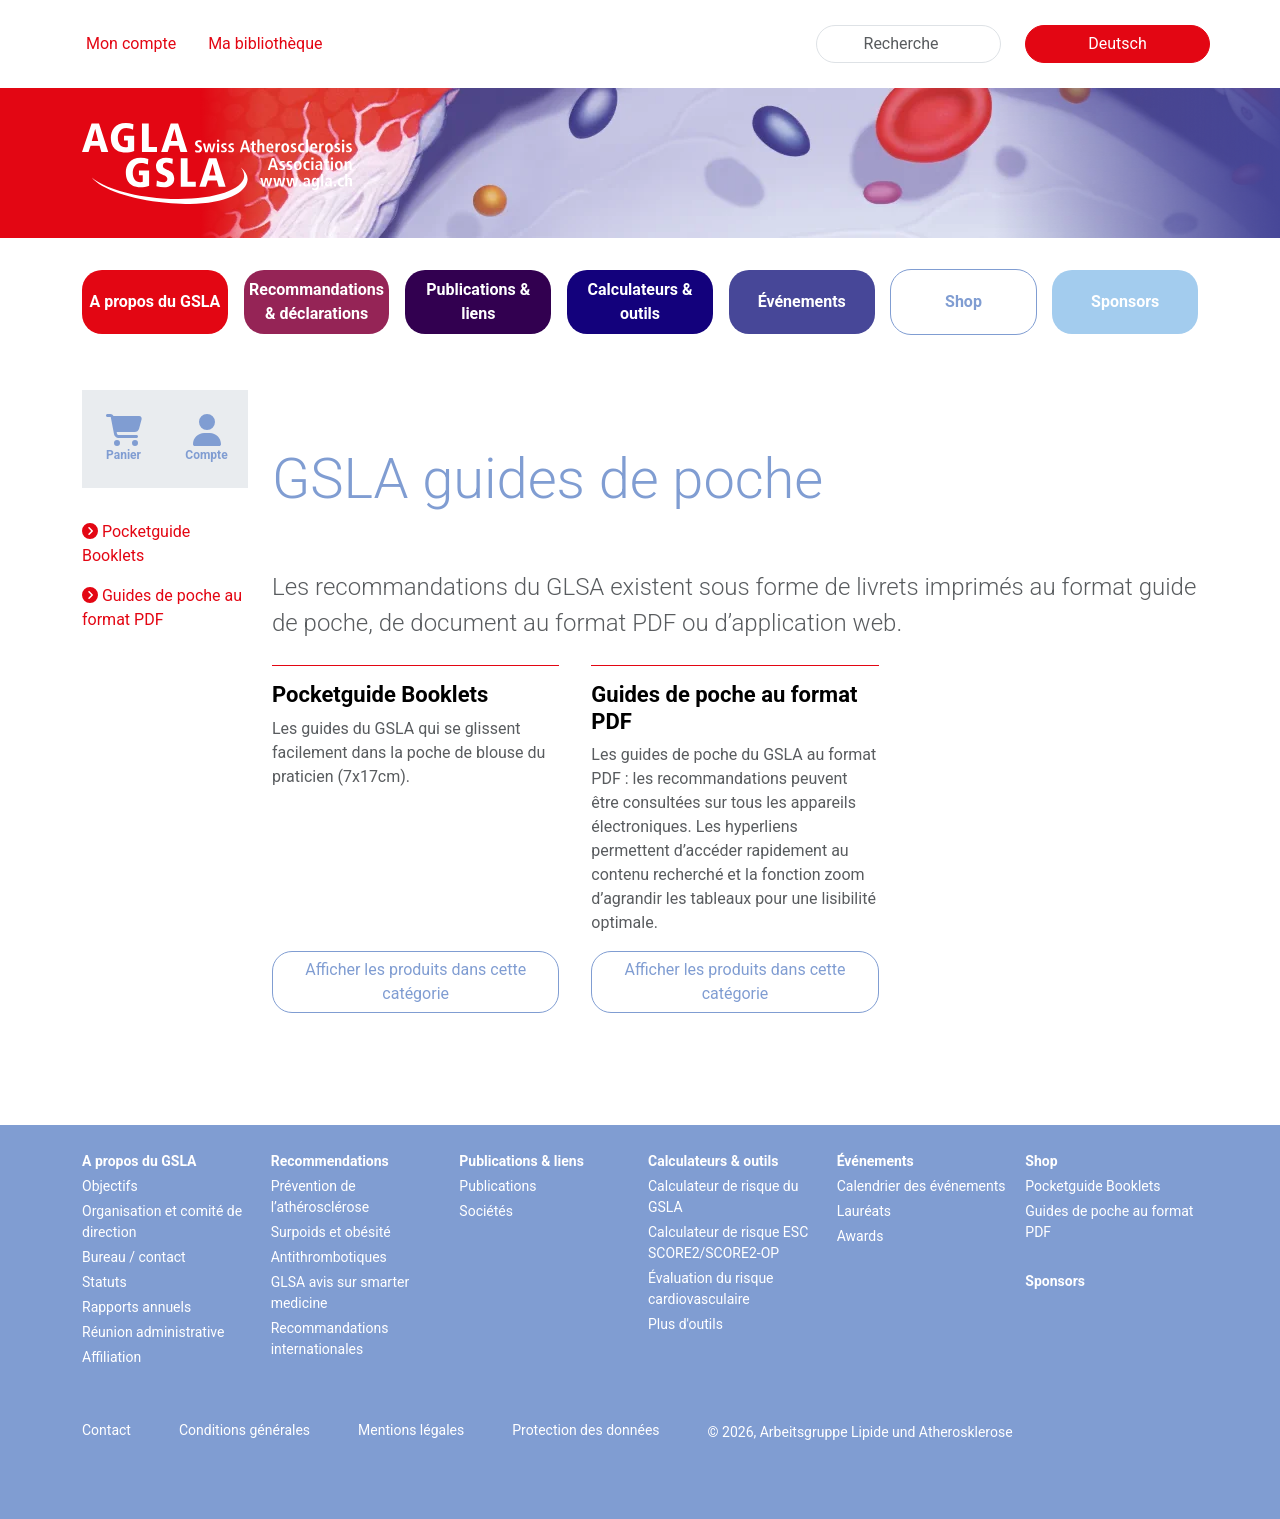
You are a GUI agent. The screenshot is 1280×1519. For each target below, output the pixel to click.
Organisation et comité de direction (162, 1221)
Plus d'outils (685, 1324)
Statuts (104, 1282)
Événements (875, 1161)
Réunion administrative (153, 1332)
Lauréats (864, 1211)
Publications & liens (521, 1161)
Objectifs (110, 1186)
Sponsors (1125, 301)
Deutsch (1117, 43)
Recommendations (330, 1161)
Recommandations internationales (330, 1338)
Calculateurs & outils (713, 1161)
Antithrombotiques (329, 1257)
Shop (963, 301)
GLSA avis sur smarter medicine (340, 1292)
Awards (860, 1236)
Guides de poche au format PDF (162, 607)
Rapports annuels (136, 1307)
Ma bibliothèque (265, 43)
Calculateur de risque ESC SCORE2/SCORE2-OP (728, 1242)
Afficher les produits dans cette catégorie (415, 981)
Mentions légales (411, 1430)
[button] (155, 302)
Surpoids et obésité (331, 1232)
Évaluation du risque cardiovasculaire (711, 1288)
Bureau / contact (134, 1257)
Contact (106, 1430)
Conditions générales (244, 1430)
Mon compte (131, 43)
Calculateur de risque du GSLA (723, 1196)
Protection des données (585, 1430)
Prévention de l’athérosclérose (320, 1196)
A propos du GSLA (139, 1161)
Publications (497, 1186)
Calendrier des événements (921, 1186)
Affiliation (111, 1357)
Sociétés (486, 1211)
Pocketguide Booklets (136, 543)
